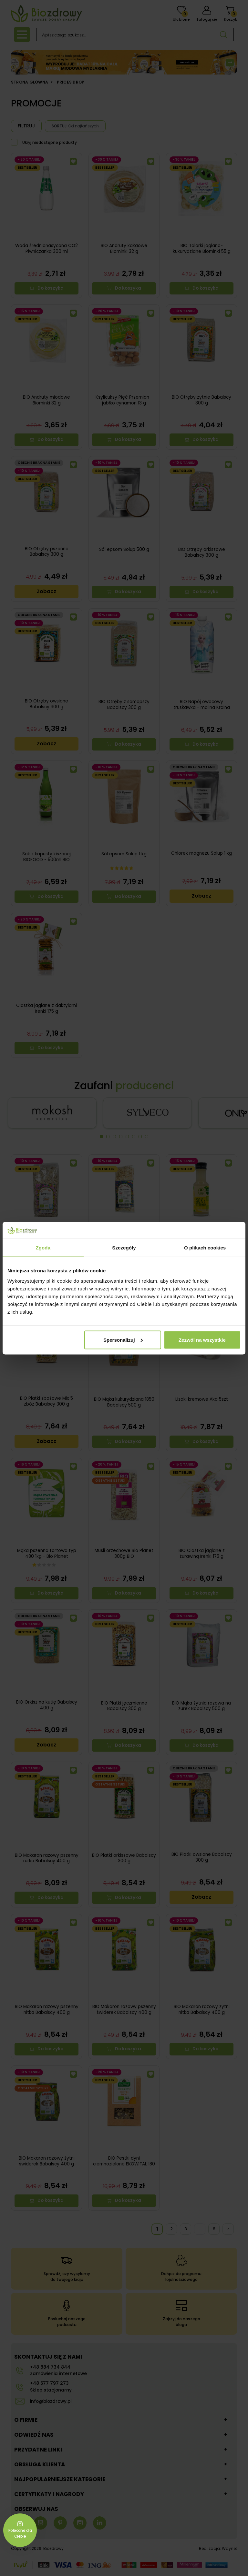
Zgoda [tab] (43, 1247)
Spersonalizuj (123, 1339)
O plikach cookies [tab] (205, 1247)
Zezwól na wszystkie (202, 1339)
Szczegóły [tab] (124, 1247)
